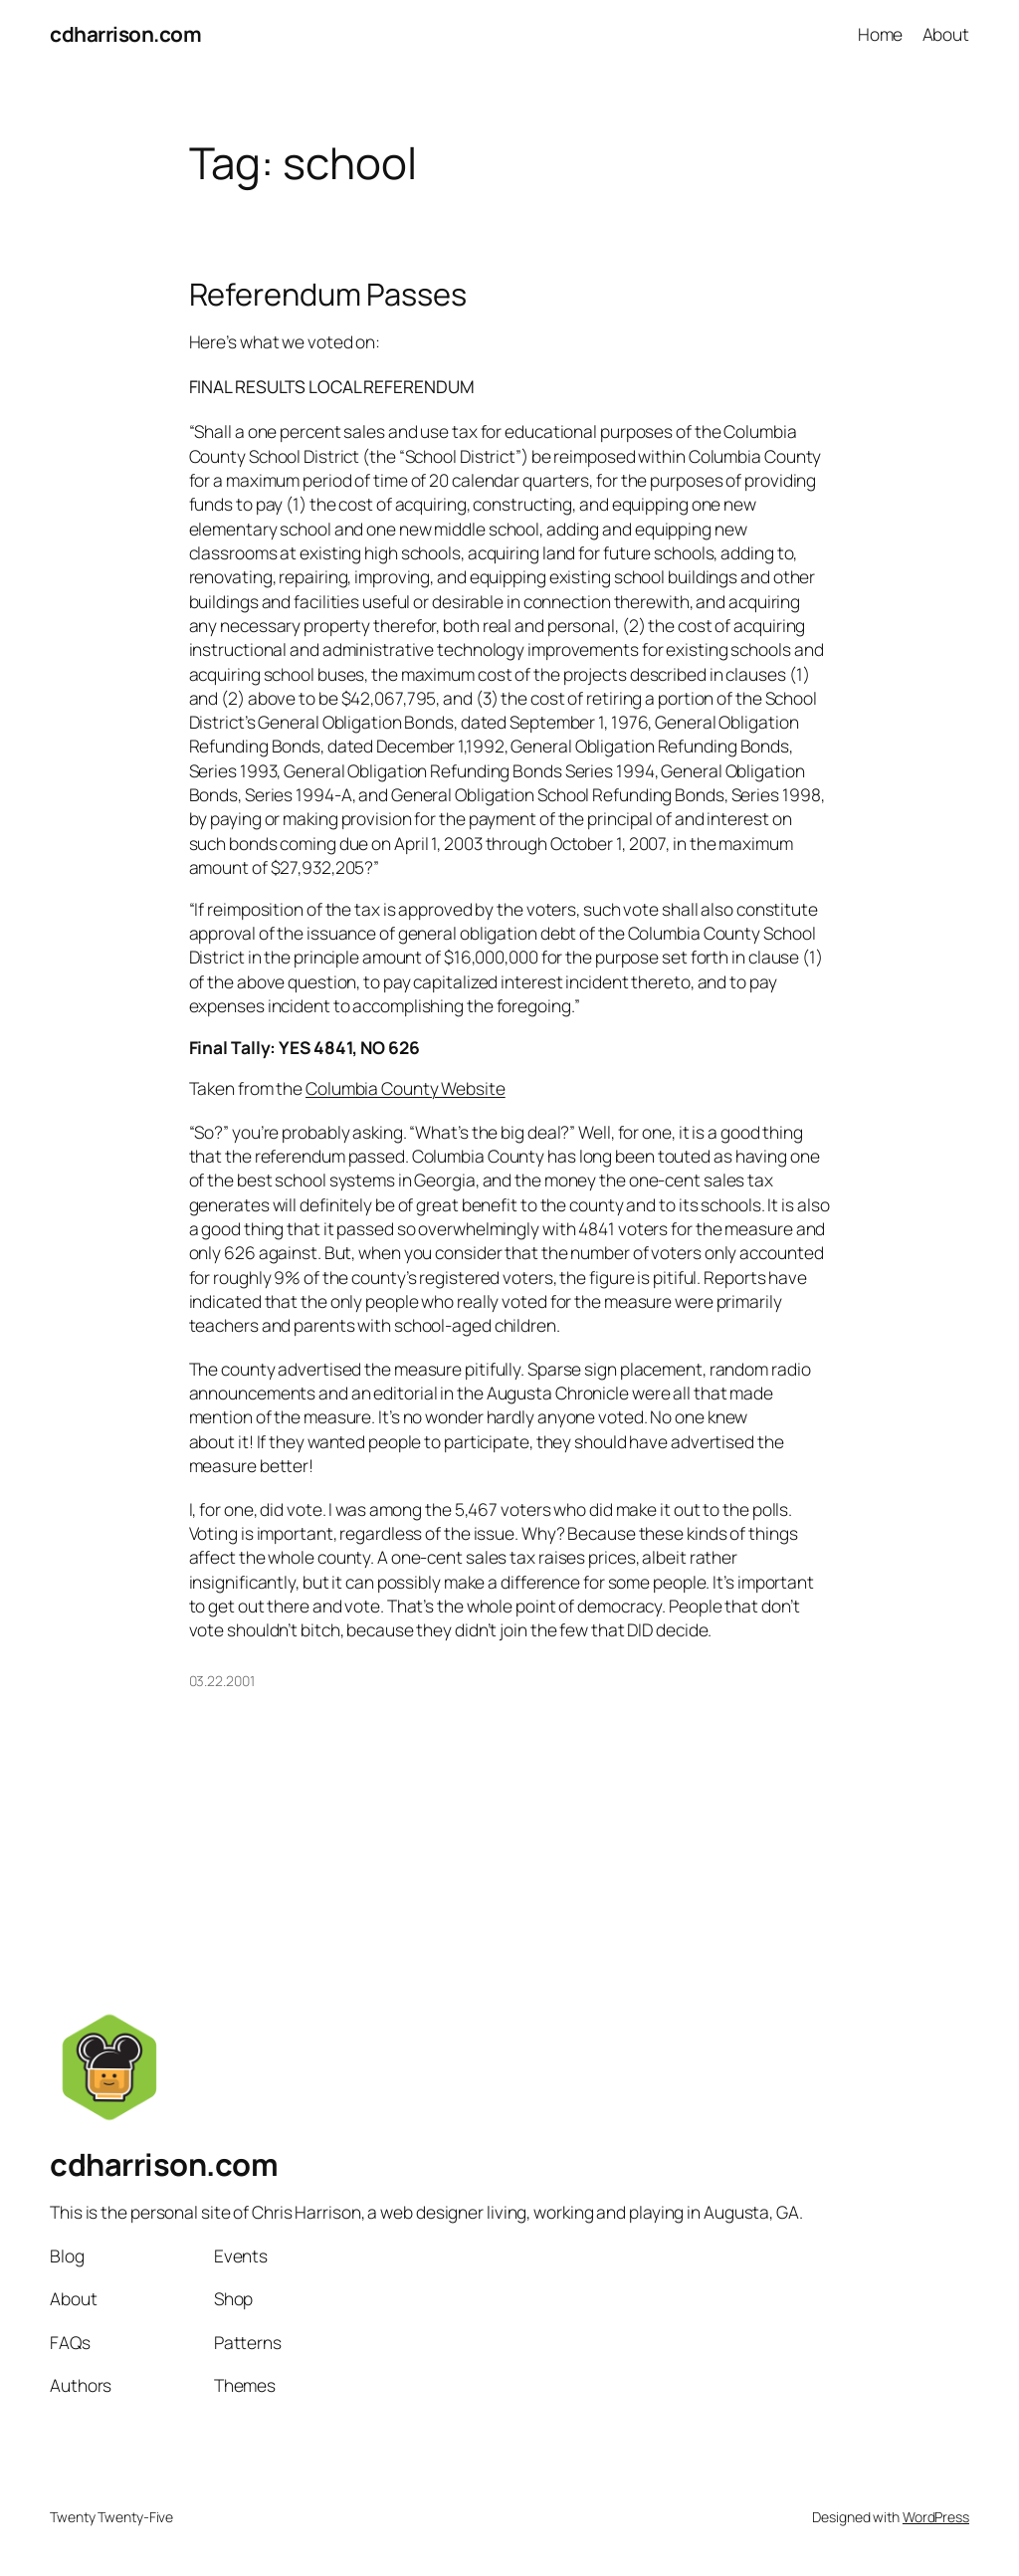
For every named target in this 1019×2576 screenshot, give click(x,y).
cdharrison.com (125, 34)
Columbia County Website (406, 1088)
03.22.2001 (222, 1680)
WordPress (936, 2516)
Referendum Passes (328, 294)
